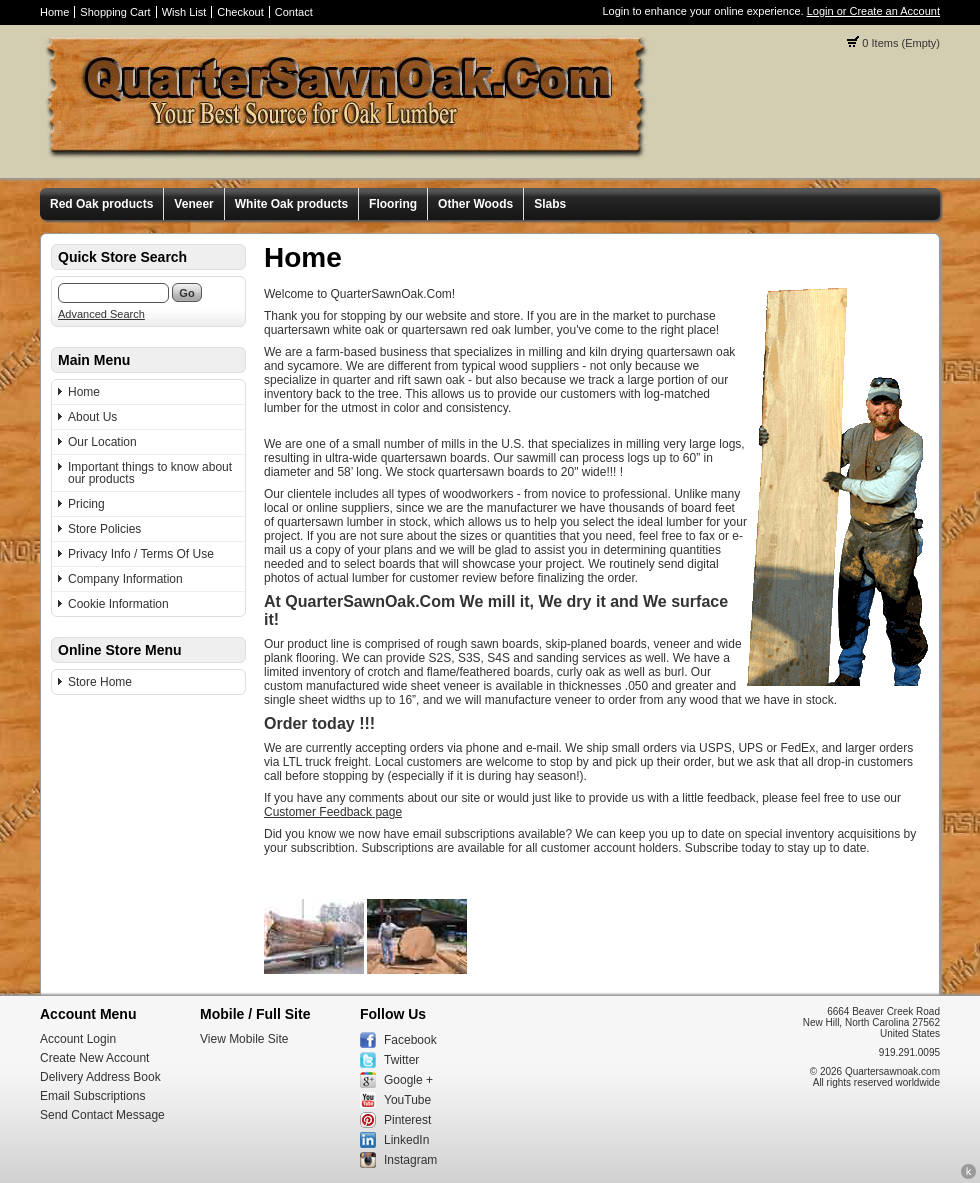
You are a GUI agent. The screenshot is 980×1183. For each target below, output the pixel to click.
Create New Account (94, 1058)
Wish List (184, 12)
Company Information (125, 579)
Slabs (550, 204)
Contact (294, 12)
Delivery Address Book (100, 1077)
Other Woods (475, 204)
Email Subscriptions (92, 1096)
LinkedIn (406, 1140)
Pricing (86, 504)
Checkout (240, 12)
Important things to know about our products (150, 473)
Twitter (401, 1060)
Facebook (410, 1040)
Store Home (100, 682)
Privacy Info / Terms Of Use (141, 554)
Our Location (102, 442)
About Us (92, 417)
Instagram (410, 1160)
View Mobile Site (244, 1039)
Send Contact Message (102, 1115)
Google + (408, 1080)
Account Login (78, 1039)
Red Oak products (101, 204)
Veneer (193, 204)
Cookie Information (118, 604)
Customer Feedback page (333, 812)
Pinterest (407, 1120)
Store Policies (104, 529)
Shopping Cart (115, 12)
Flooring (393, 204)
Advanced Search (101, 314)
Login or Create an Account (873, 11)
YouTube (407, 1100)
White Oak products (291, 204)
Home (54, 12)
